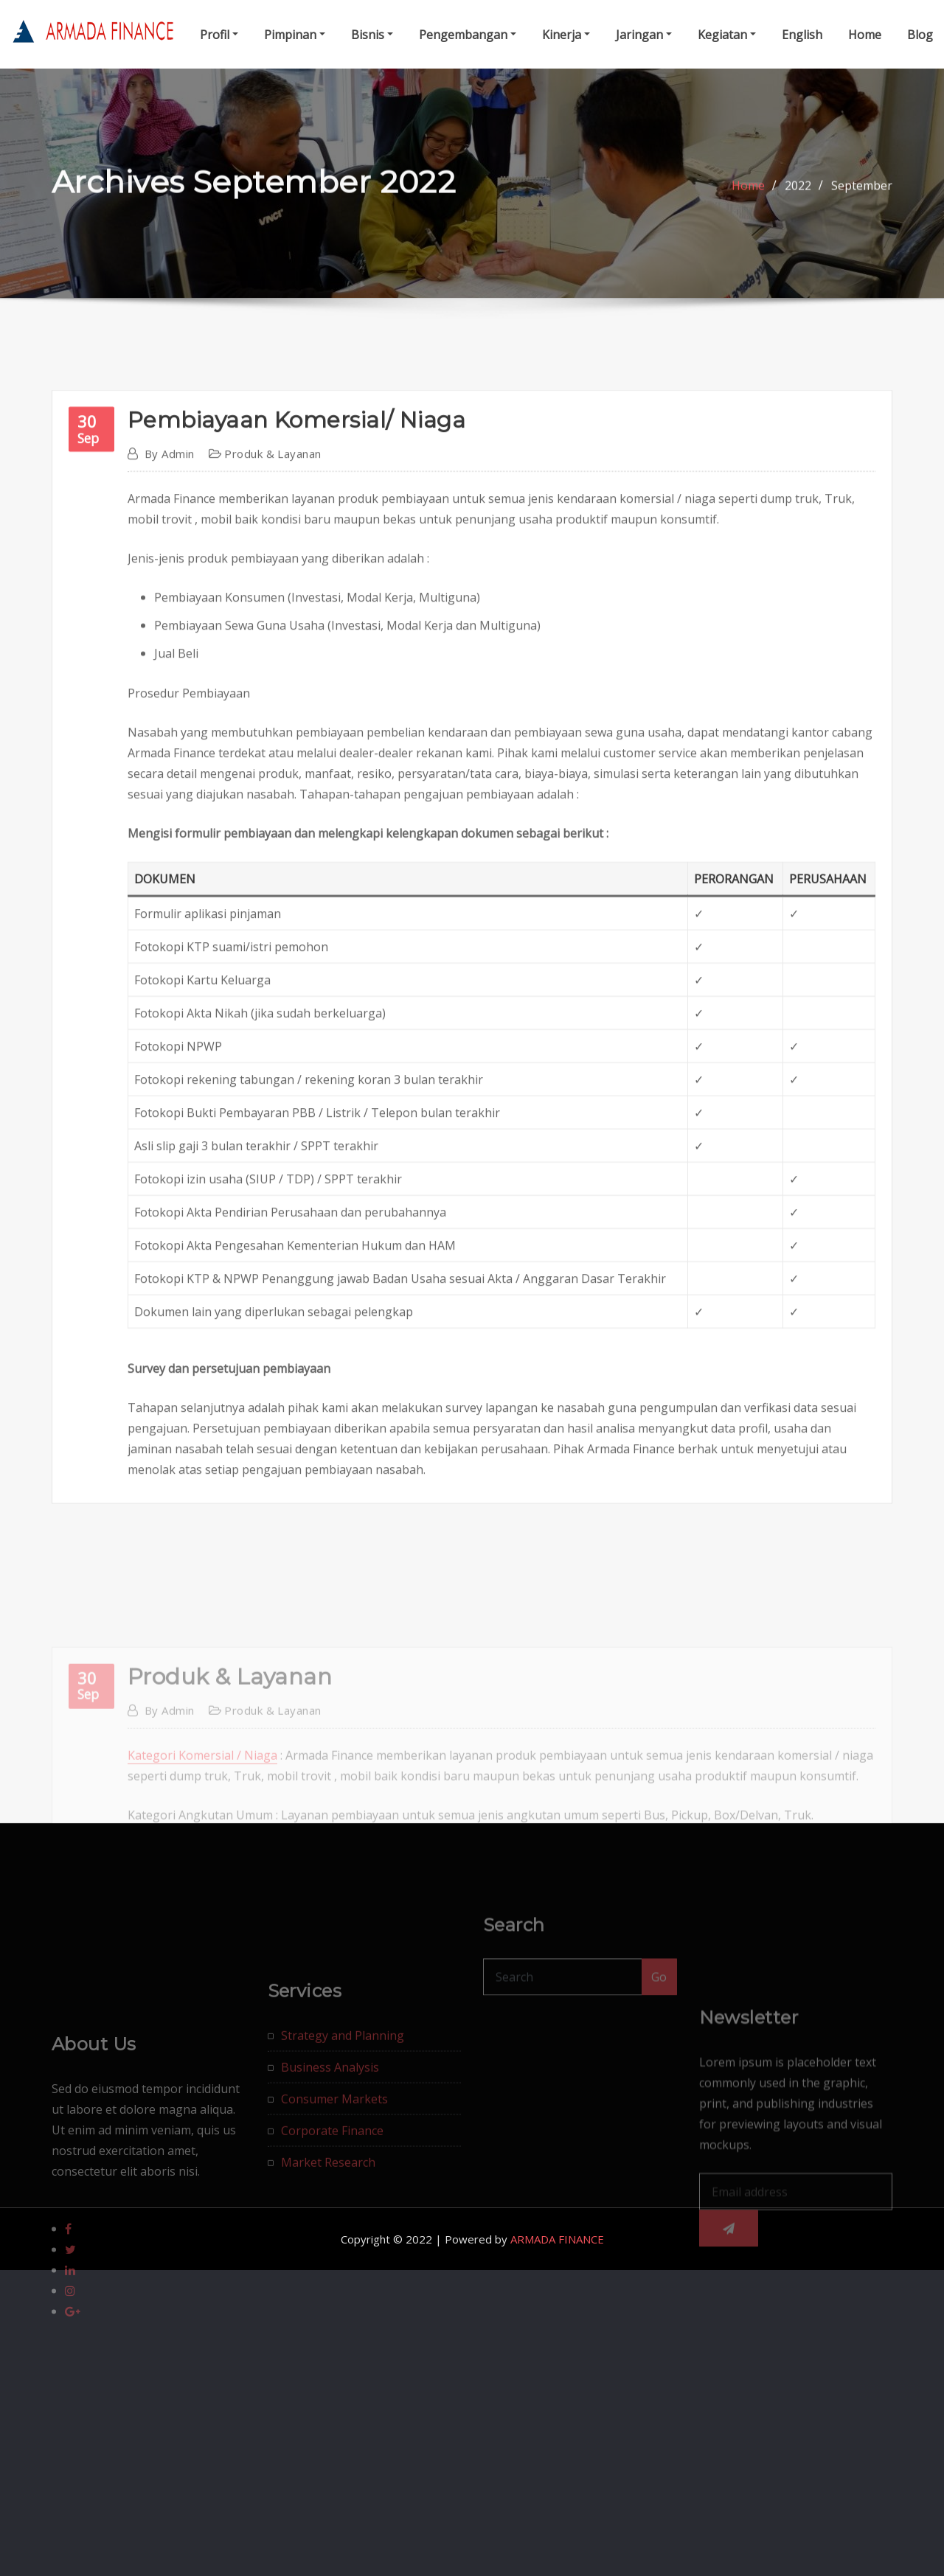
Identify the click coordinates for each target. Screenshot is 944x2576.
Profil (219, 35)
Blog (920, 35)
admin (170, 802)
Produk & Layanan (272, 802)
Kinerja (566, 35)
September (861, 198)
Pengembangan (467, 35)
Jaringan (644, 35)
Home (864, 35)
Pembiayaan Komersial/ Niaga (296, 768)
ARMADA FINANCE (557, 2239)
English (802, 35)
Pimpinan (294, 35)
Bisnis (372, 35)
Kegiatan (727, 35)
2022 (798, 198)
